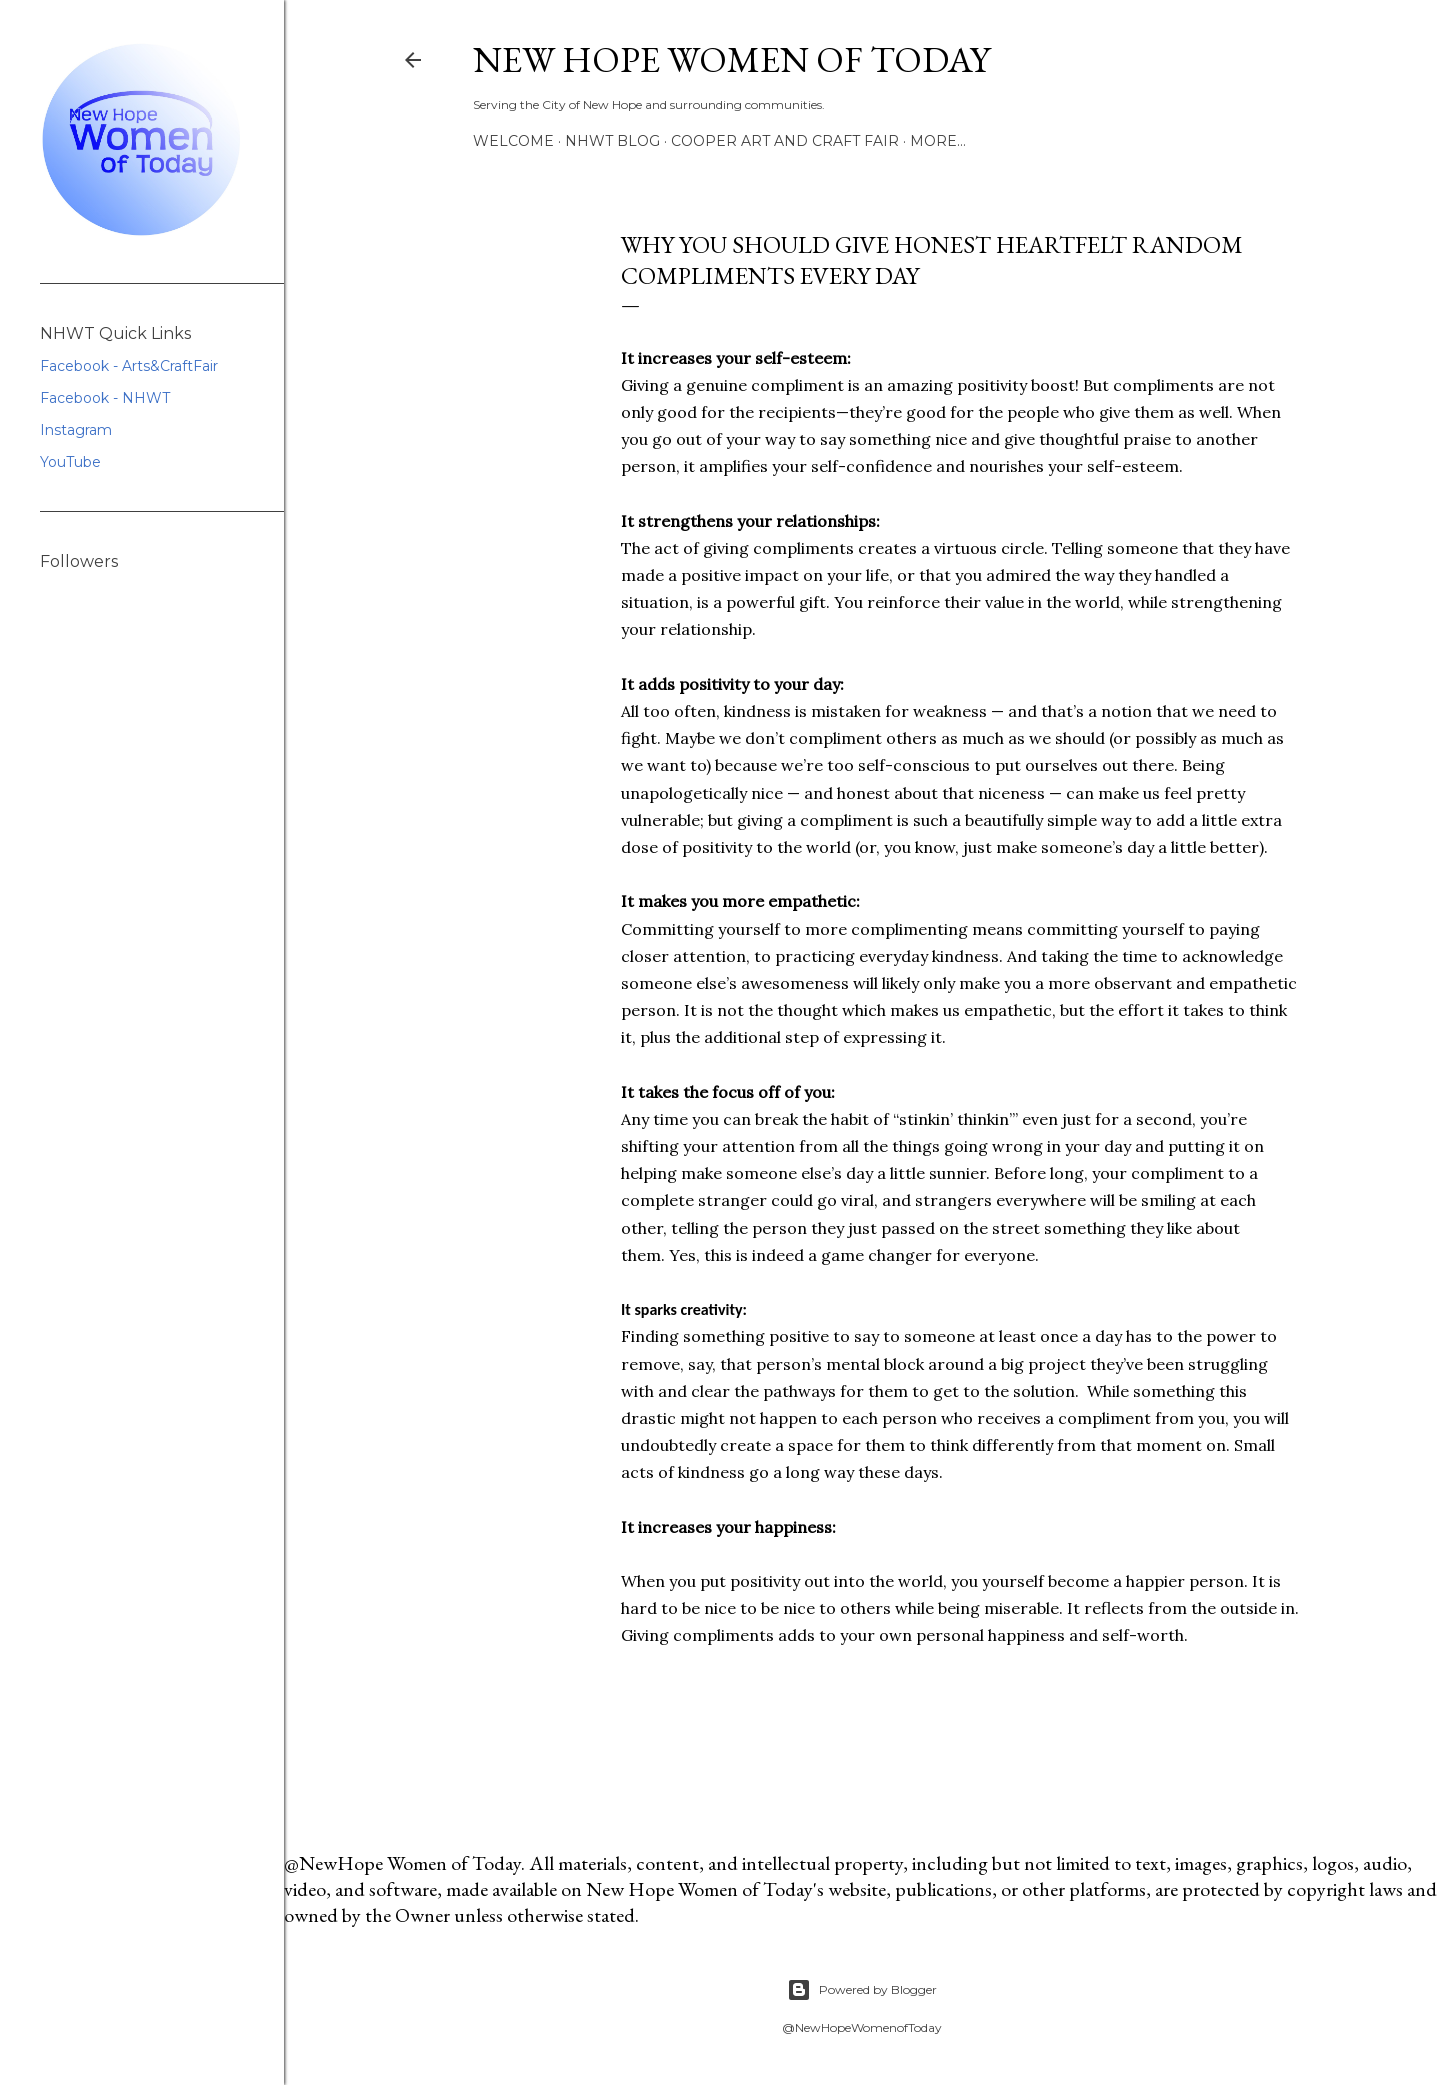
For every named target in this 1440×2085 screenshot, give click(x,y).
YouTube (70, 462)
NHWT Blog (612, 141)
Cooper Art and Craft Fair (785, 141)
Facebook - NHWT (105, 398)
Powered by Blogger (862, 1990)
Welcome (513, 141)
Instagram (76, 430)
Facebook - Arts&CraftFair (129, 366)
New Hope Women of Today (731, 59)
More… (938, 141)
